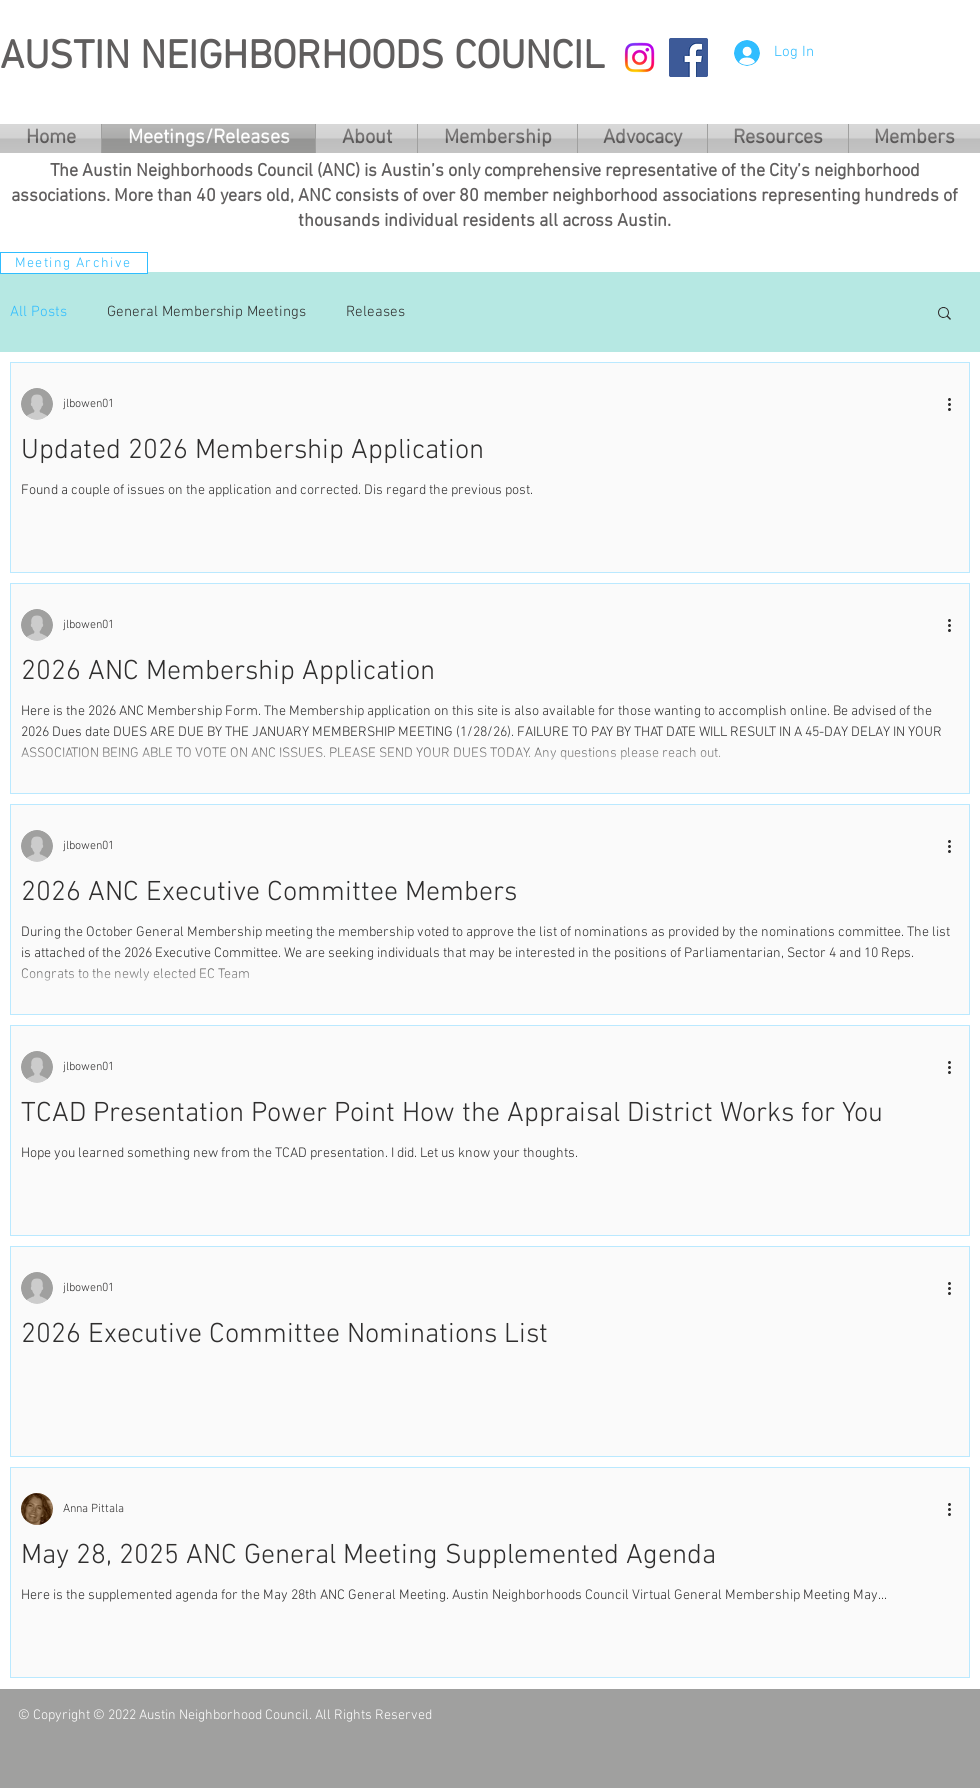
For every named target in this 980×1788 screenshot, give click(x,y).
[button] (944, 314)
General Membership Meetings (206, 312)
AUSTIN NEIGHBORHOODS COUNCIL (302, 58)
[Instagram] (639, 57)
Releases (375, 312)
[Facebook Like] (815, 1724)
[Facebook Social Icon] (688, 57)
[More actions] (956, 404)
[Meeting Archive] (74, 263)
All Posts (38, 312)
